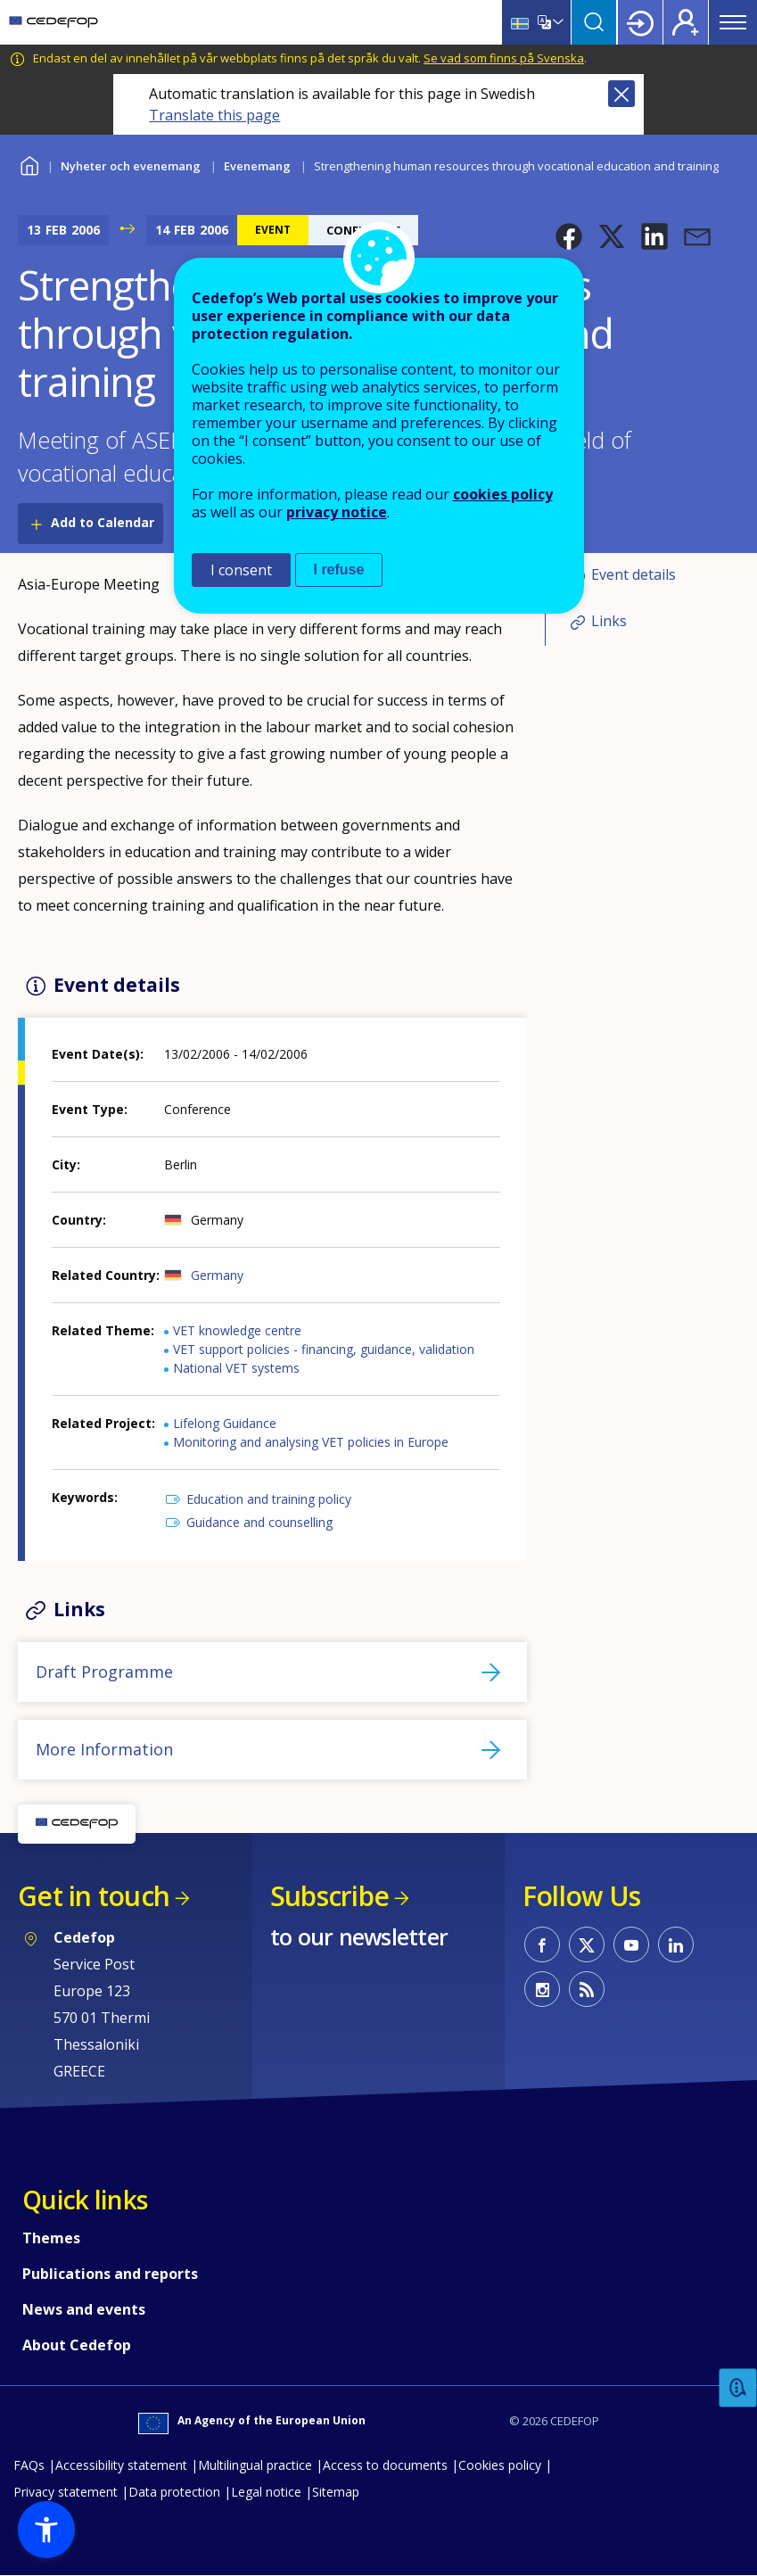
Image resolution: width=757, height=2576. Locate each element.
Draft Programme (104, 1671)
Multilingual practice (255, 2464)
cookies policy (503, 494)
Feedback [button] (738, 2388)
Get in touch (93, 1896)
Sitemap (335, 2491)
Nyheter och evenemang (131, 166)
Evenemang (257, 166)
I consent (241, 570)
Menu (733, 22)
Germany (217, 1275)
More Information (104, 1749)
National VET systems (236, 1367)
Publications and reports (110, 2273)
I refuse (339, 569)
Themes (51, 2238)
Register (685, 22)
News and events (83, 2309)
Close (621, 93)
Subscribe (329, 1896)
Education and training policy (268, 1498)
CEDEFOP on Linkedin (676, 1944)
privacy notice (336, 512)
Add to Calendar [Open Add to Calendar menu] (102, 522)
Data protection (174, 2491)
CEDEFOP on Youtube (631, 1944)
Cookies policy (499, 2464)
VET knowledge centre (237, 1330)
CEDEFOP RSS (587, 1989)
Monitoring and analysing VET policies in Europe (310, 1441)
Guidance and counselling (259, 1522)
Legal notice (266, 2491)
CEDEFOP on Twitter (587, 1944)
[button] (569, 236)
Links (609, 621)
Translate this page (214, 115)
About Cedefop (76, 2345)
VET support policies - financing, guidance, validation (323, 1349)
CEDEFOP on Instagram (542, 1989)
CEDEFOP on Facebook (542, 1944)
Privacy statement (65, 2491)
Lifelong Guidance (224, 1423)
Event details (633, 574)
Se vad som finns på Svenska (504, 58)
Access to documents (385, 2464)
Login (640, 22)
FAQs (29, 2464)
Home (29, 164)
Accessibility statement (121, 2464)
